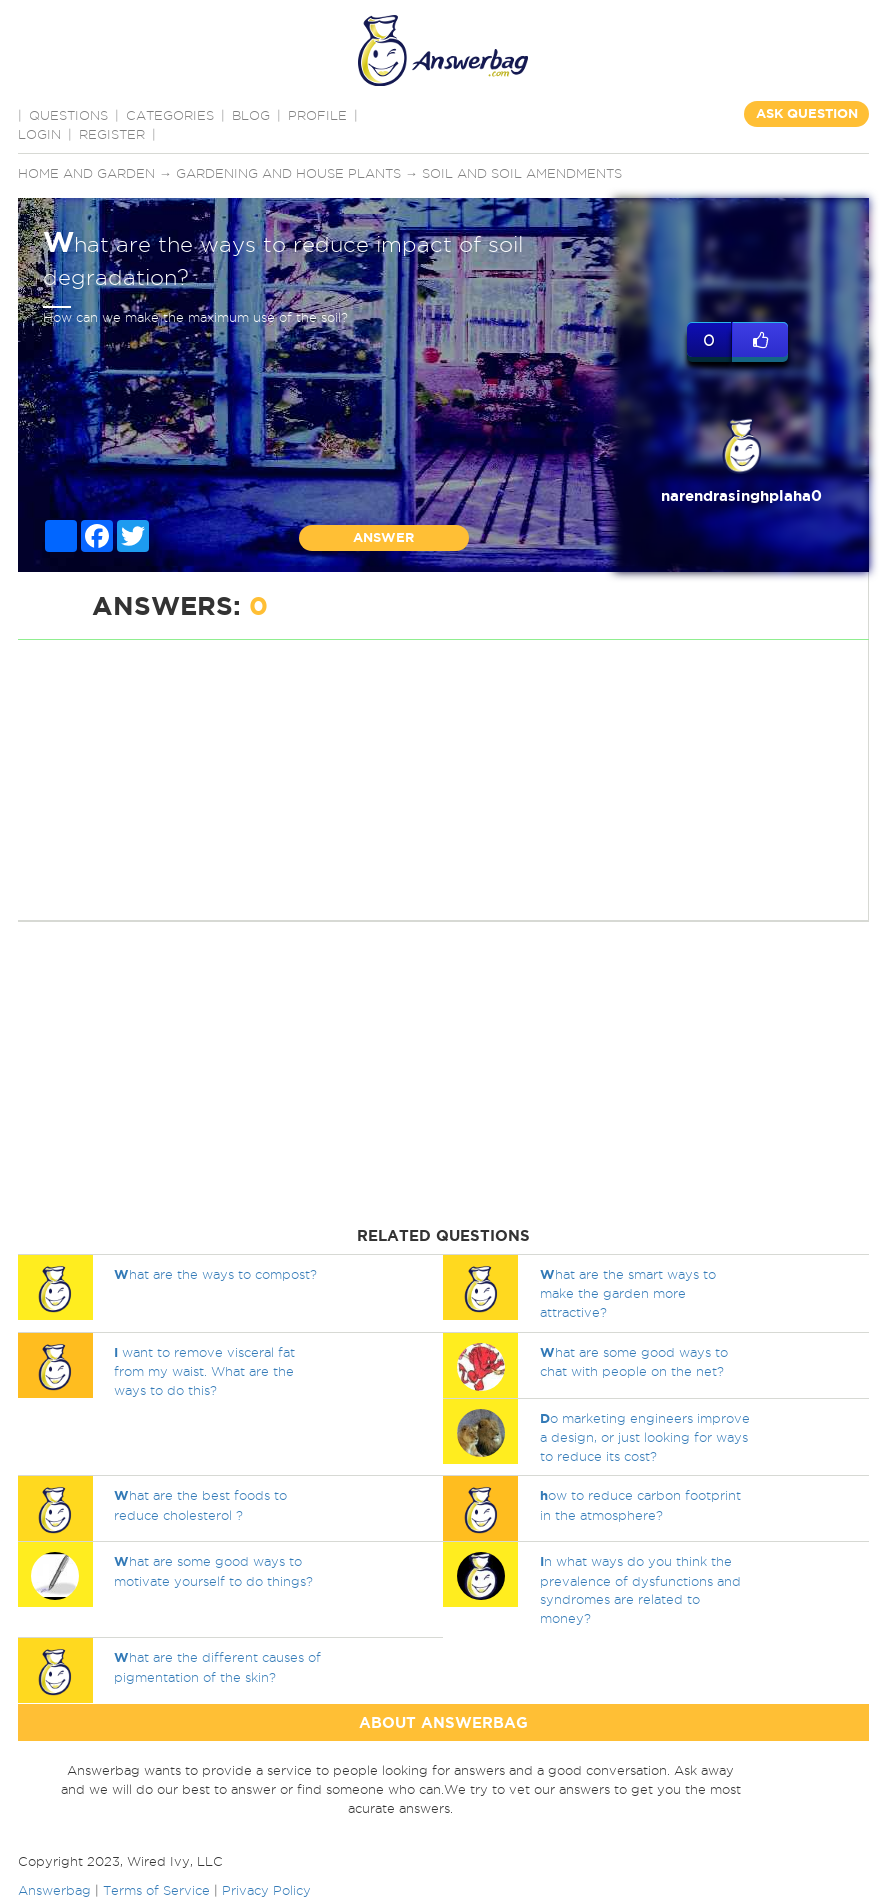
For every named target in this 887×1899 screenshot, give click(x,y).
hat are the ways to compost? (215, 1274)
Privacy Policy (266, 1890)
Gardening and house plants (288, 173)
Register (112, 134)
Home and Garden (86, 173)
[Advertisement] (440, 780)
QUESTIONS (68, 115)
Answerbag (54, 1890)
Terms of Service (156, 1890)
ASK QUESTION (807, 113)
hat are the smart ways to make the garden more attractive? (628, 1293)
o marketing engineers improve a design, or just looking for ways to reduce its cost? (645, 1437)
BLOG (251, 115)
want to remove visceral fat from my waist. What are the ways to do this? (204, 1371)
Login (39, 134)
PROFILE (317, 115)
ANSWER (383, 537)
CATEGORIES (170, 115)
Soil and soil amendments (522, 173)
